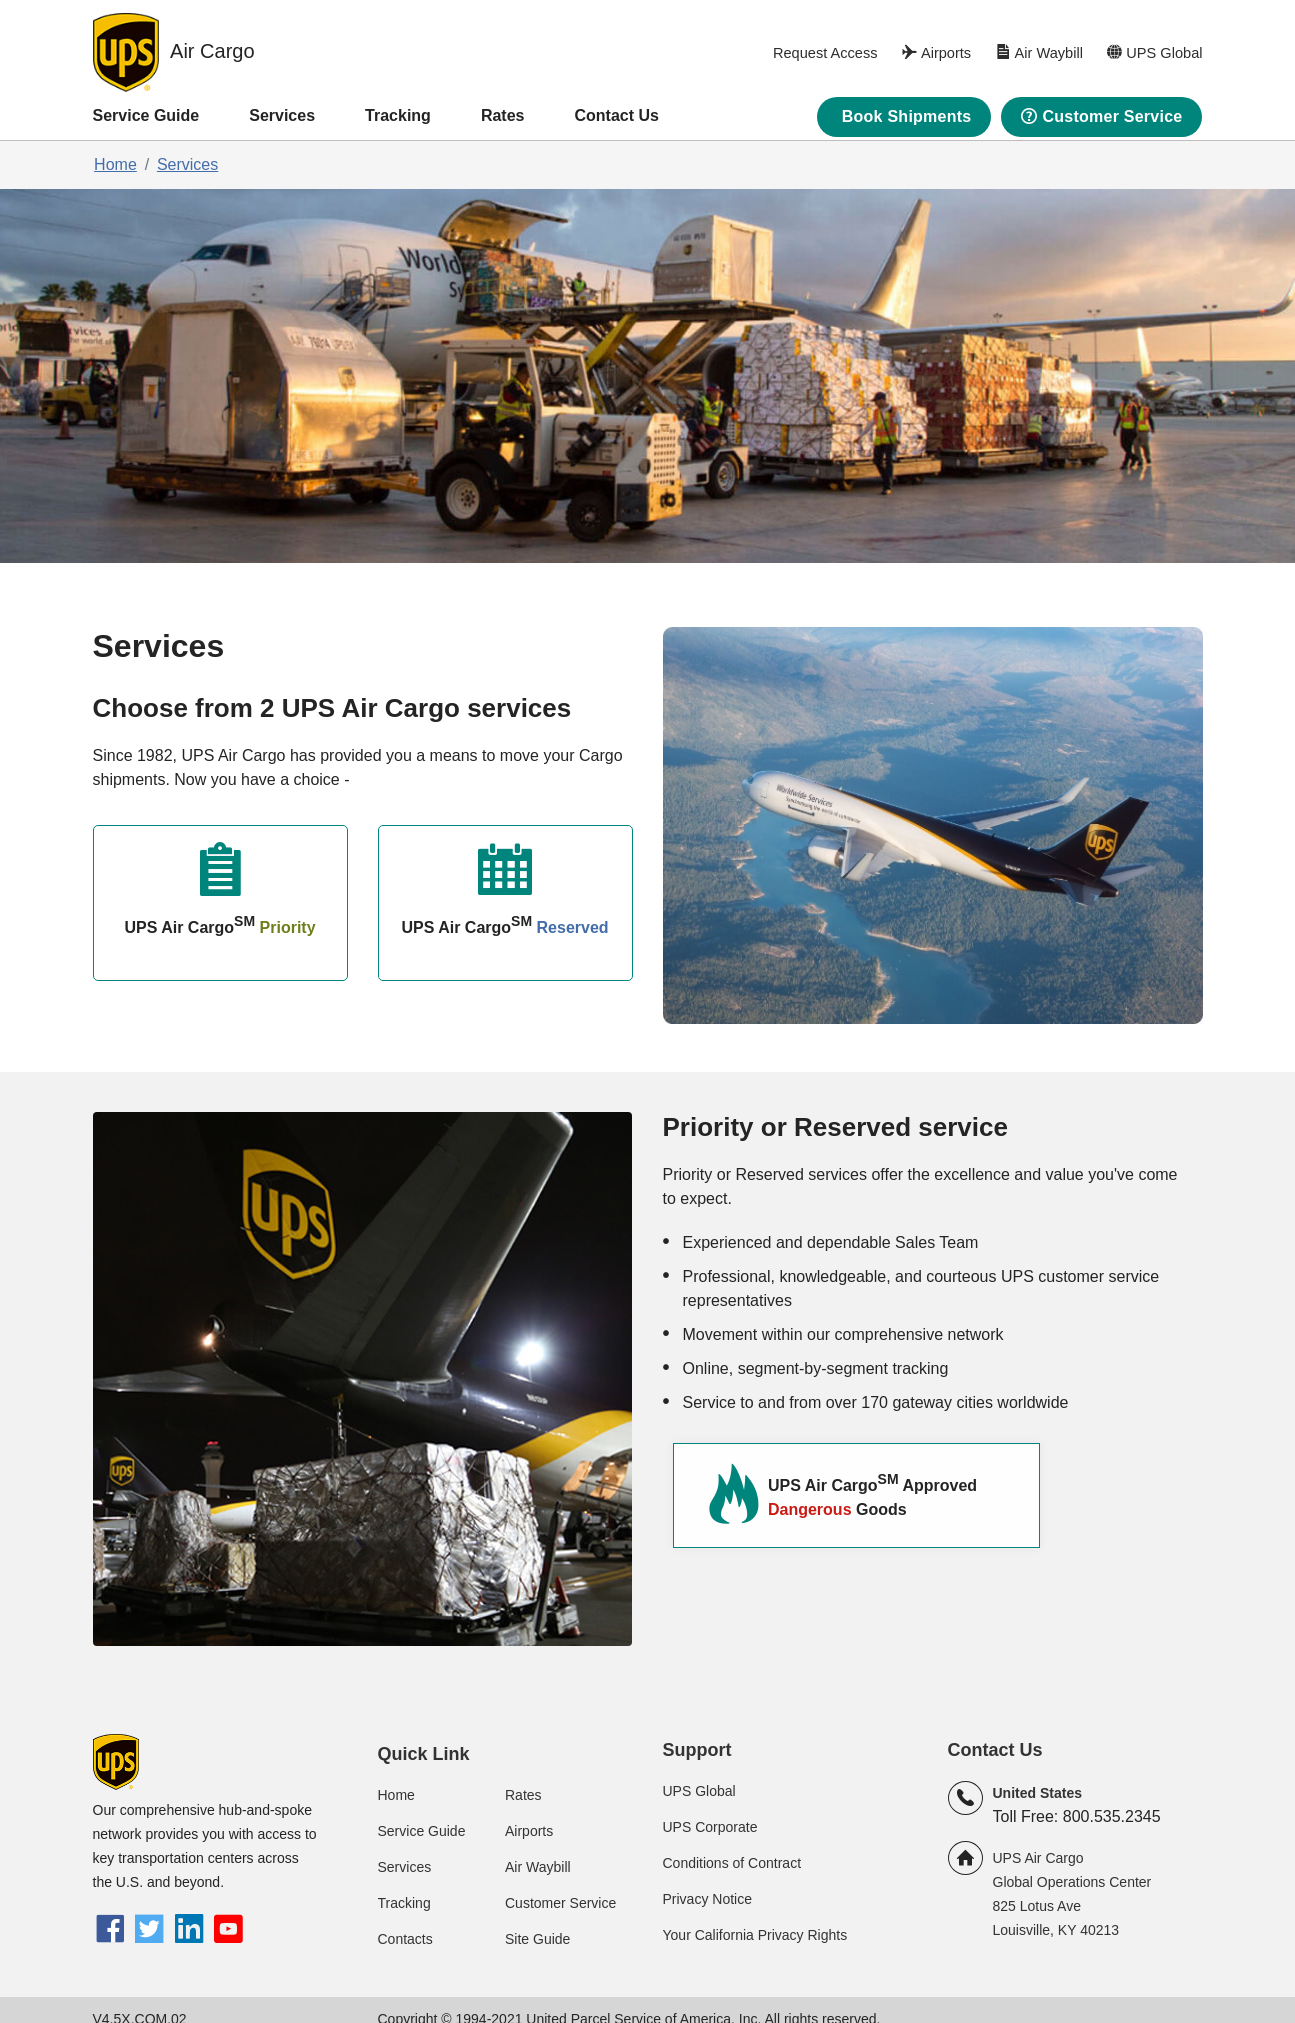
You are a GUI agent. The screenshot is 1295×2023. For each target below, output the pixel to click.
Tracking (398, 115)
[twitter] (149, 1931)
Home (115, 164)
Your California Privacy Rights (755, 1935)
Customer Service (560, 1903)
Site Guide (537, 1939)
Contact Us (616, 115)
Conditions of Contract (732, 1863)
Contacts (405, 1939)
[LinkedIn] (188, 1931)
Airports (529, 1831)
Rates (503, 115)
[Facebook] (110, 1931)
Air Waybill (538, 1867)
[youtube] (228, 1931)
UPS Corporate (710, 1827)
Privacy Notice (707, 1899)
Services (282, 115)
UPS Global (699, 1791)
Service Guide (146, 115)
